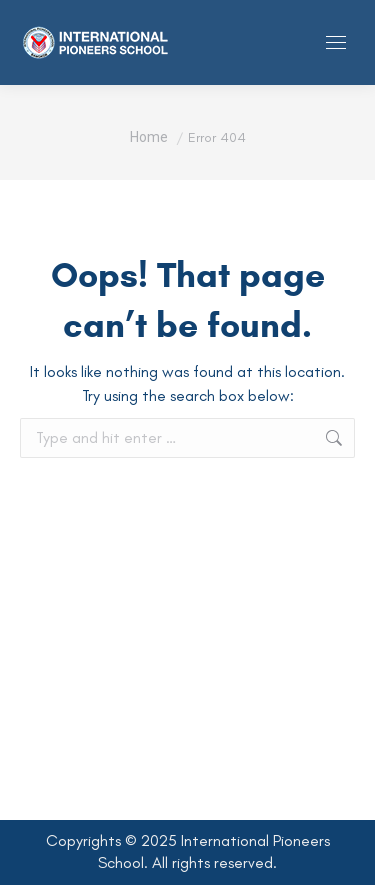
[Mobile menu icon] (336, 42)
